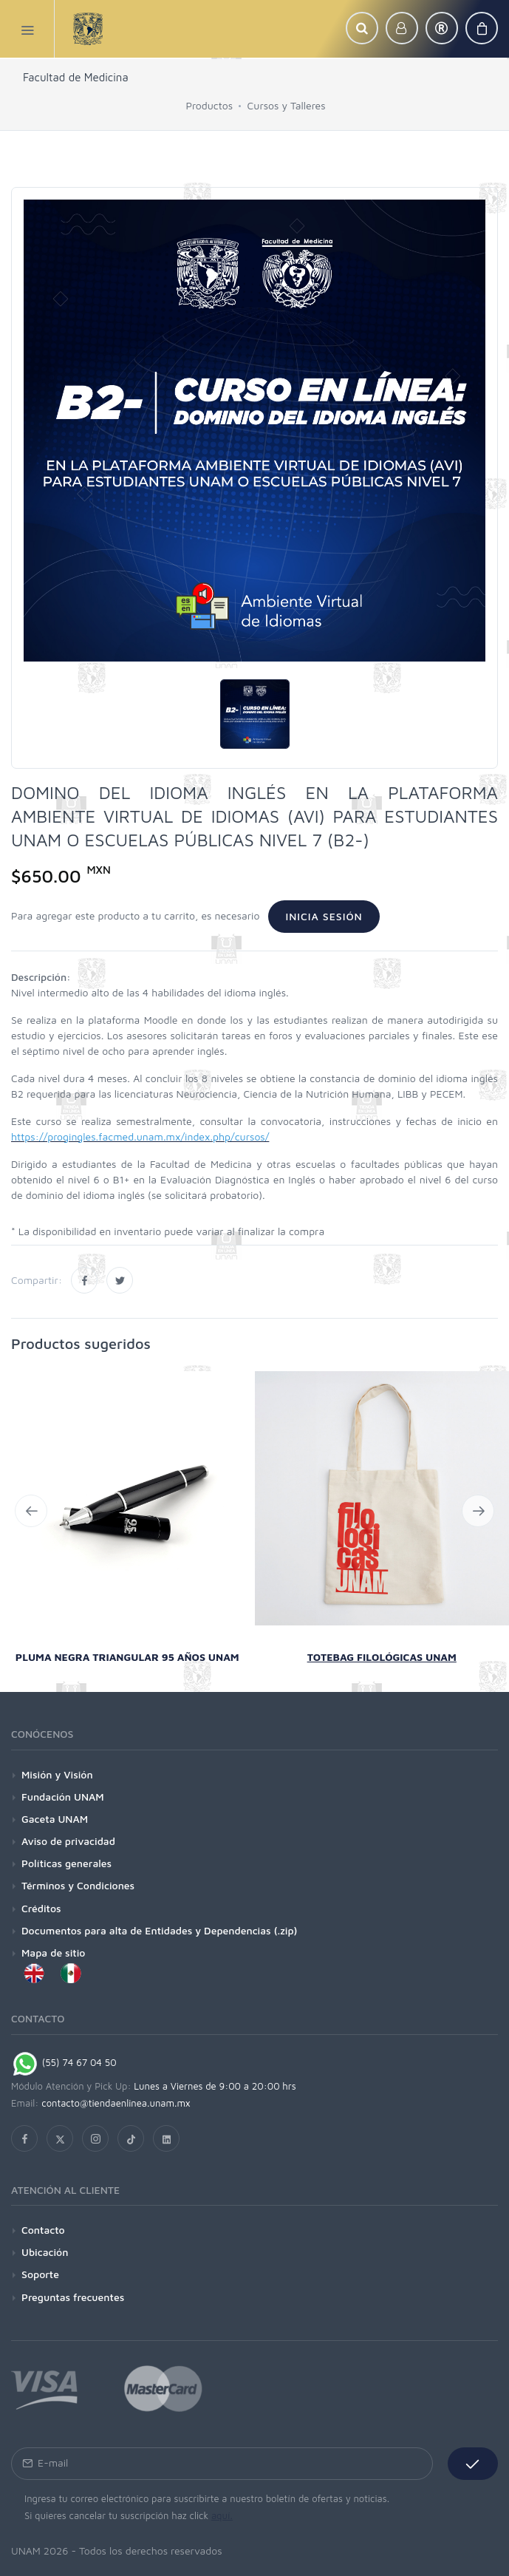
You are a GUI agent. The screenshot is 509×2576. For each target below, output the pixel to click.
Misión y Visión (57, 1774)
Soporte (40, 2274)
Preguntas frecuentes (72, 2297)
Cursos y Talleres (286, 105)
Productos (209, 105)
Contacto (43, 2229)
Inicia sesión (323, 916)
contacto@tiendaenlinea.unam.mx (116, 2103)
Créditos (41, 1908)
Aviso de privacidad (68, 1841)
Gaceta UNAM (54, 1818)
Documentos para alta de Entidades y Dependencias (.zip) (159, 1930)
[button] (362, 28)
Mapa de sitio (53, 1952)
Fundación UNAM (62, 1796)
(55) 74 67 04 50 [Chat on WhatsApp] (64, 2062)
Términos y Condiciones (77, 1885)
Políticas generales (66, 1863)
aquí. (222, 2515)
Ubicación (44, 2252)
